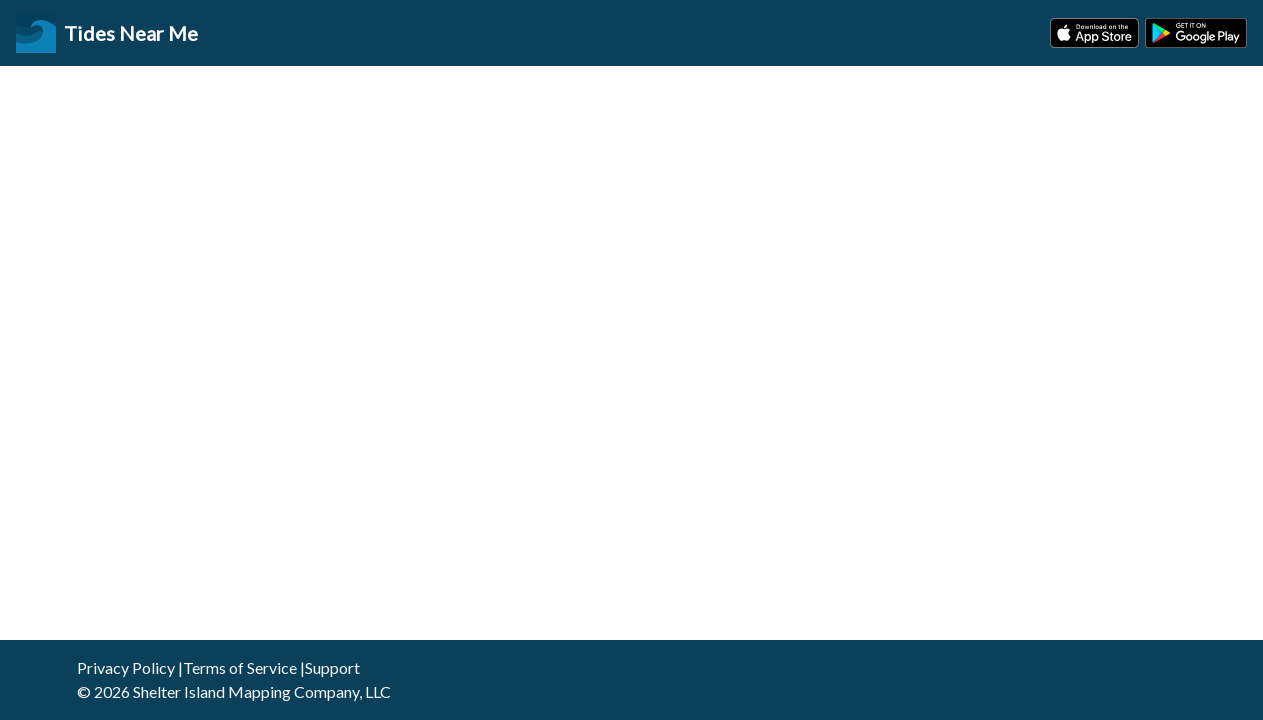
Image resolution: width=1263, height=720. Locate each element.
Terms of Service (240, 667)
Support (332, 667)
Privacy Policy (126, 667)
